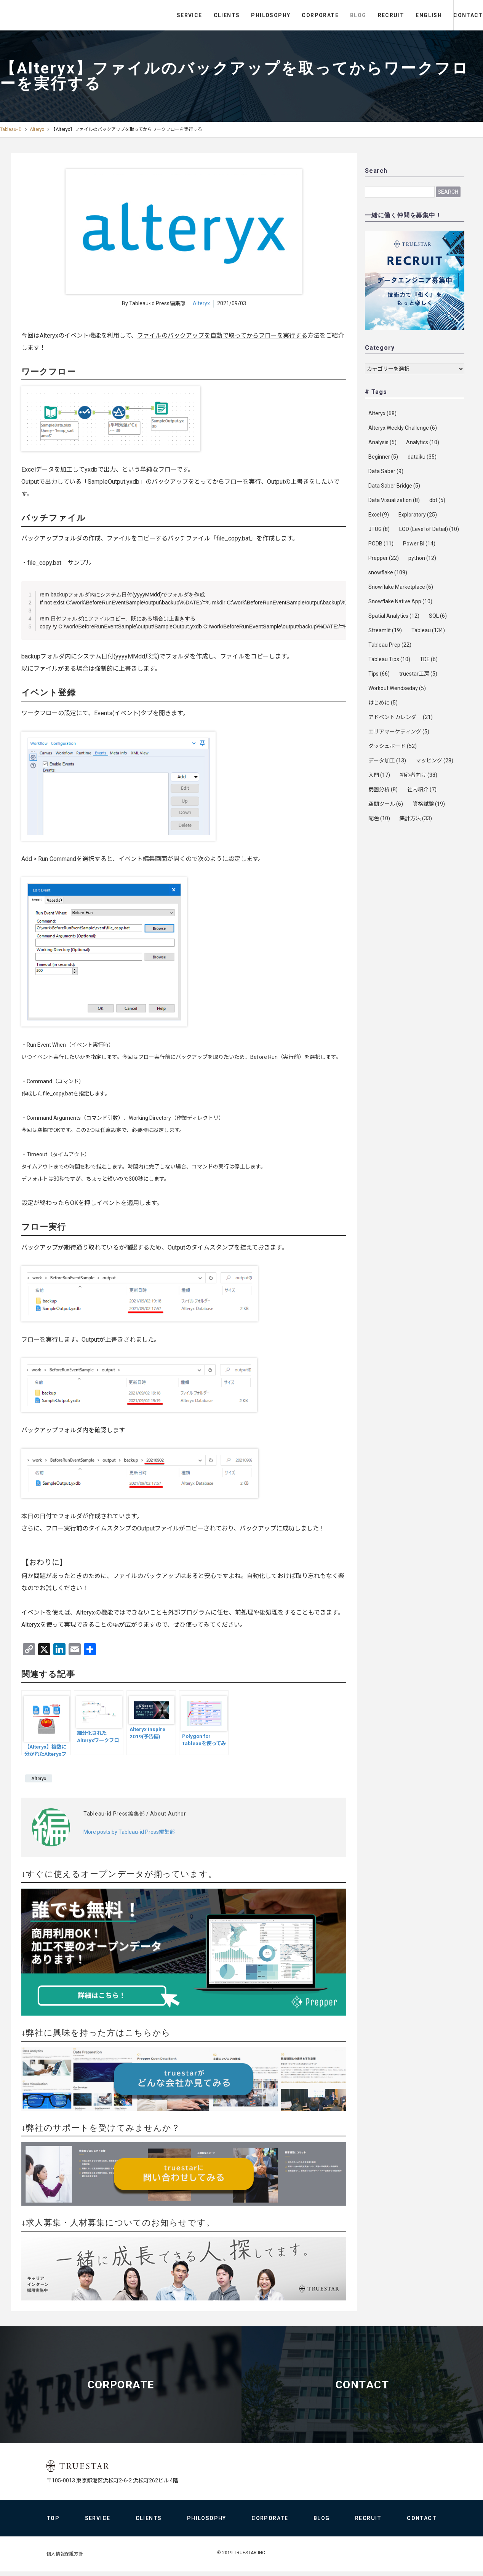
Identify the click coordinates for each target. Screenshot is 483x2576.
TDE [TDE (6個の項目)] (429, 659)
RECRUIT (359, 15)
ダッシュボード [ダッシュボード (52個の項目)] (392, 746)
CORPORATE (288, 15)
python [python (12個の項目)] (422, 558)
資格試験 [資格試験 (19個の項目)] (429, 804)
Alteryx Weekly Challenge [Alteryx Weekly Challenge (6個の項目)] (402, 428)
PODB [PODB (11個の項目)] (380, 543)
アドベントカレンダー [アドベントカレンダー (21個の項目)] (400, 717)
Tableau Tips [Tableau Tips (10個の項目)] (389, 659)
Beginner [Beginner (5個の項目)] (383, 457)
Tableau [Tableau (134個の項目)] (428, 630)
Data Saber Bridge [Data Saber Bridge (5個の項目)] (394, 486)
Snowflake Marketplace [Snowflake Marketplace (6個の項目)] (400, 587)
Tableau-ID (11, 129)
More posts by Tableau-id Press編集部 (129, 1832)
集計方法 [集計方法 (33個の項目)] (416, 818)
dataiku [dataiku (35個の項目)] (422, 457)
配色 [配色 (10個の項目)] (379, 818)
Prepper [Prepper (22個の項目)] (383, 558)
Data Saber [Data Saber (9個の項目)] (385, 471)
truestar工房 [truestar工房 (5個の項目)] (418, 674)
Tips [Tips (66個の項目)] (379, 674)
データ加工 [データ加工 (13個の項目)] (387, 760)
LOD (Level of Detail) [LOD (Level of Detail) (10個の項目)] (429, 529)
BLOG (327, 15)
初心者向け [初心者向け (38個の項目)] (418, 775)
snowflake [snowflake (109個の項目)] (387, 572)
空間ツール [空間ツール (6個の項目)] (385, 804)
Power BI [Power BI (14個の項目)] (419, 543)
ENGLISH (397, 15)
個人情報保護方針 (64, 2558)
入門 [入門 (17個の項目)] (379, 775)
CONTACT (452, 15)
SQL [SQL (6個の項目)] (438, 616)
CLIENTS (195, 15)
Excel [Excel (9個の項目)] (378, 515)
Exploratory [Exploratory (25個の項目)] (417, 515)
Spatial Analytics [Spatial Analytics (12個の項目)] (393, 616)
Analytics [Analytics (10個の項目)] (422, 442)
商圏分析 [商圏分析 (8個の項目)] (383, 789)
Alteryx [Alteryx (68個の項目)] (382, 413)
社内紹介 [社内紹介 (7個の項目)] (422, 789)
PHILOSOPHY (239, 15)
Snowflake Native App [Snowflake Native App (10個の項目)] (400, 601)
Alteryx (37, 129)
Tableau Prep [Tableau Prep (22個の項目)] (389, 645)
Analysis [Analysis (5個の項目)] (382, 442)
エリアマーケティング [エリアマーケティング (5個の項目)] (398, 731)
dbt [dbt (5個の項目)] (437, 500)
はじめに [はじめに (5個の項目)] (383, 703)
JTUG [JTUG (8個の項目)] (379, 529)
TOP (52, 2523)
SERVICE (158, 15)
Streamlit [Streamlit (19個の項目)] (385, 630)
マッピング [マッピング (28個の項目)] (434, 760)
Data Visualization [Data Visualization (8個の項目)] (394, 500)
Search (448, 191)
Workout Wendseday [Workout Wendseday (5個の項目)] (397, 688)
